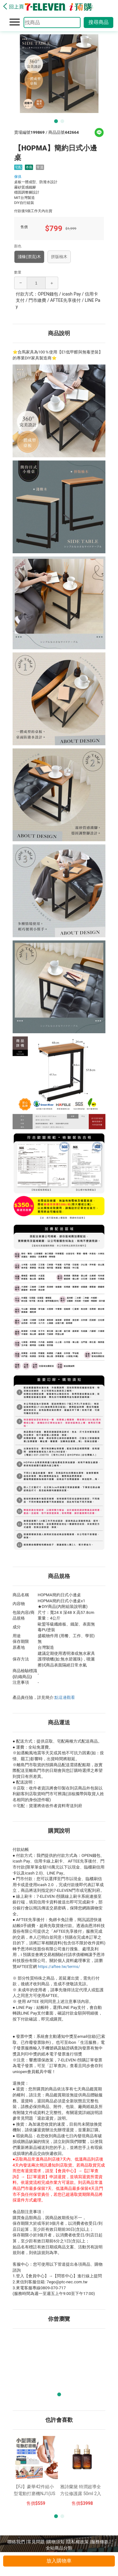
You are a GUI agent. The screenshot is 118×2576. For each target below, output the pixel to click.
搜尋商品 (98, 22)
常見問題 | (37, 2541)
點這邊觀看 (64, 1697)
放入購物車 (59, 2560)
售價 (30, 2503)
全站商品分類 (59, 2548)
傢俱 (17, 176)
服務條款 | (101, 2541)
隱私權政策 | (79, 2541)
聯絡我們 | (17, 2541)
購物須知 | (57, 2541)
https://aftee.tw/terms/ (59, 1966)
